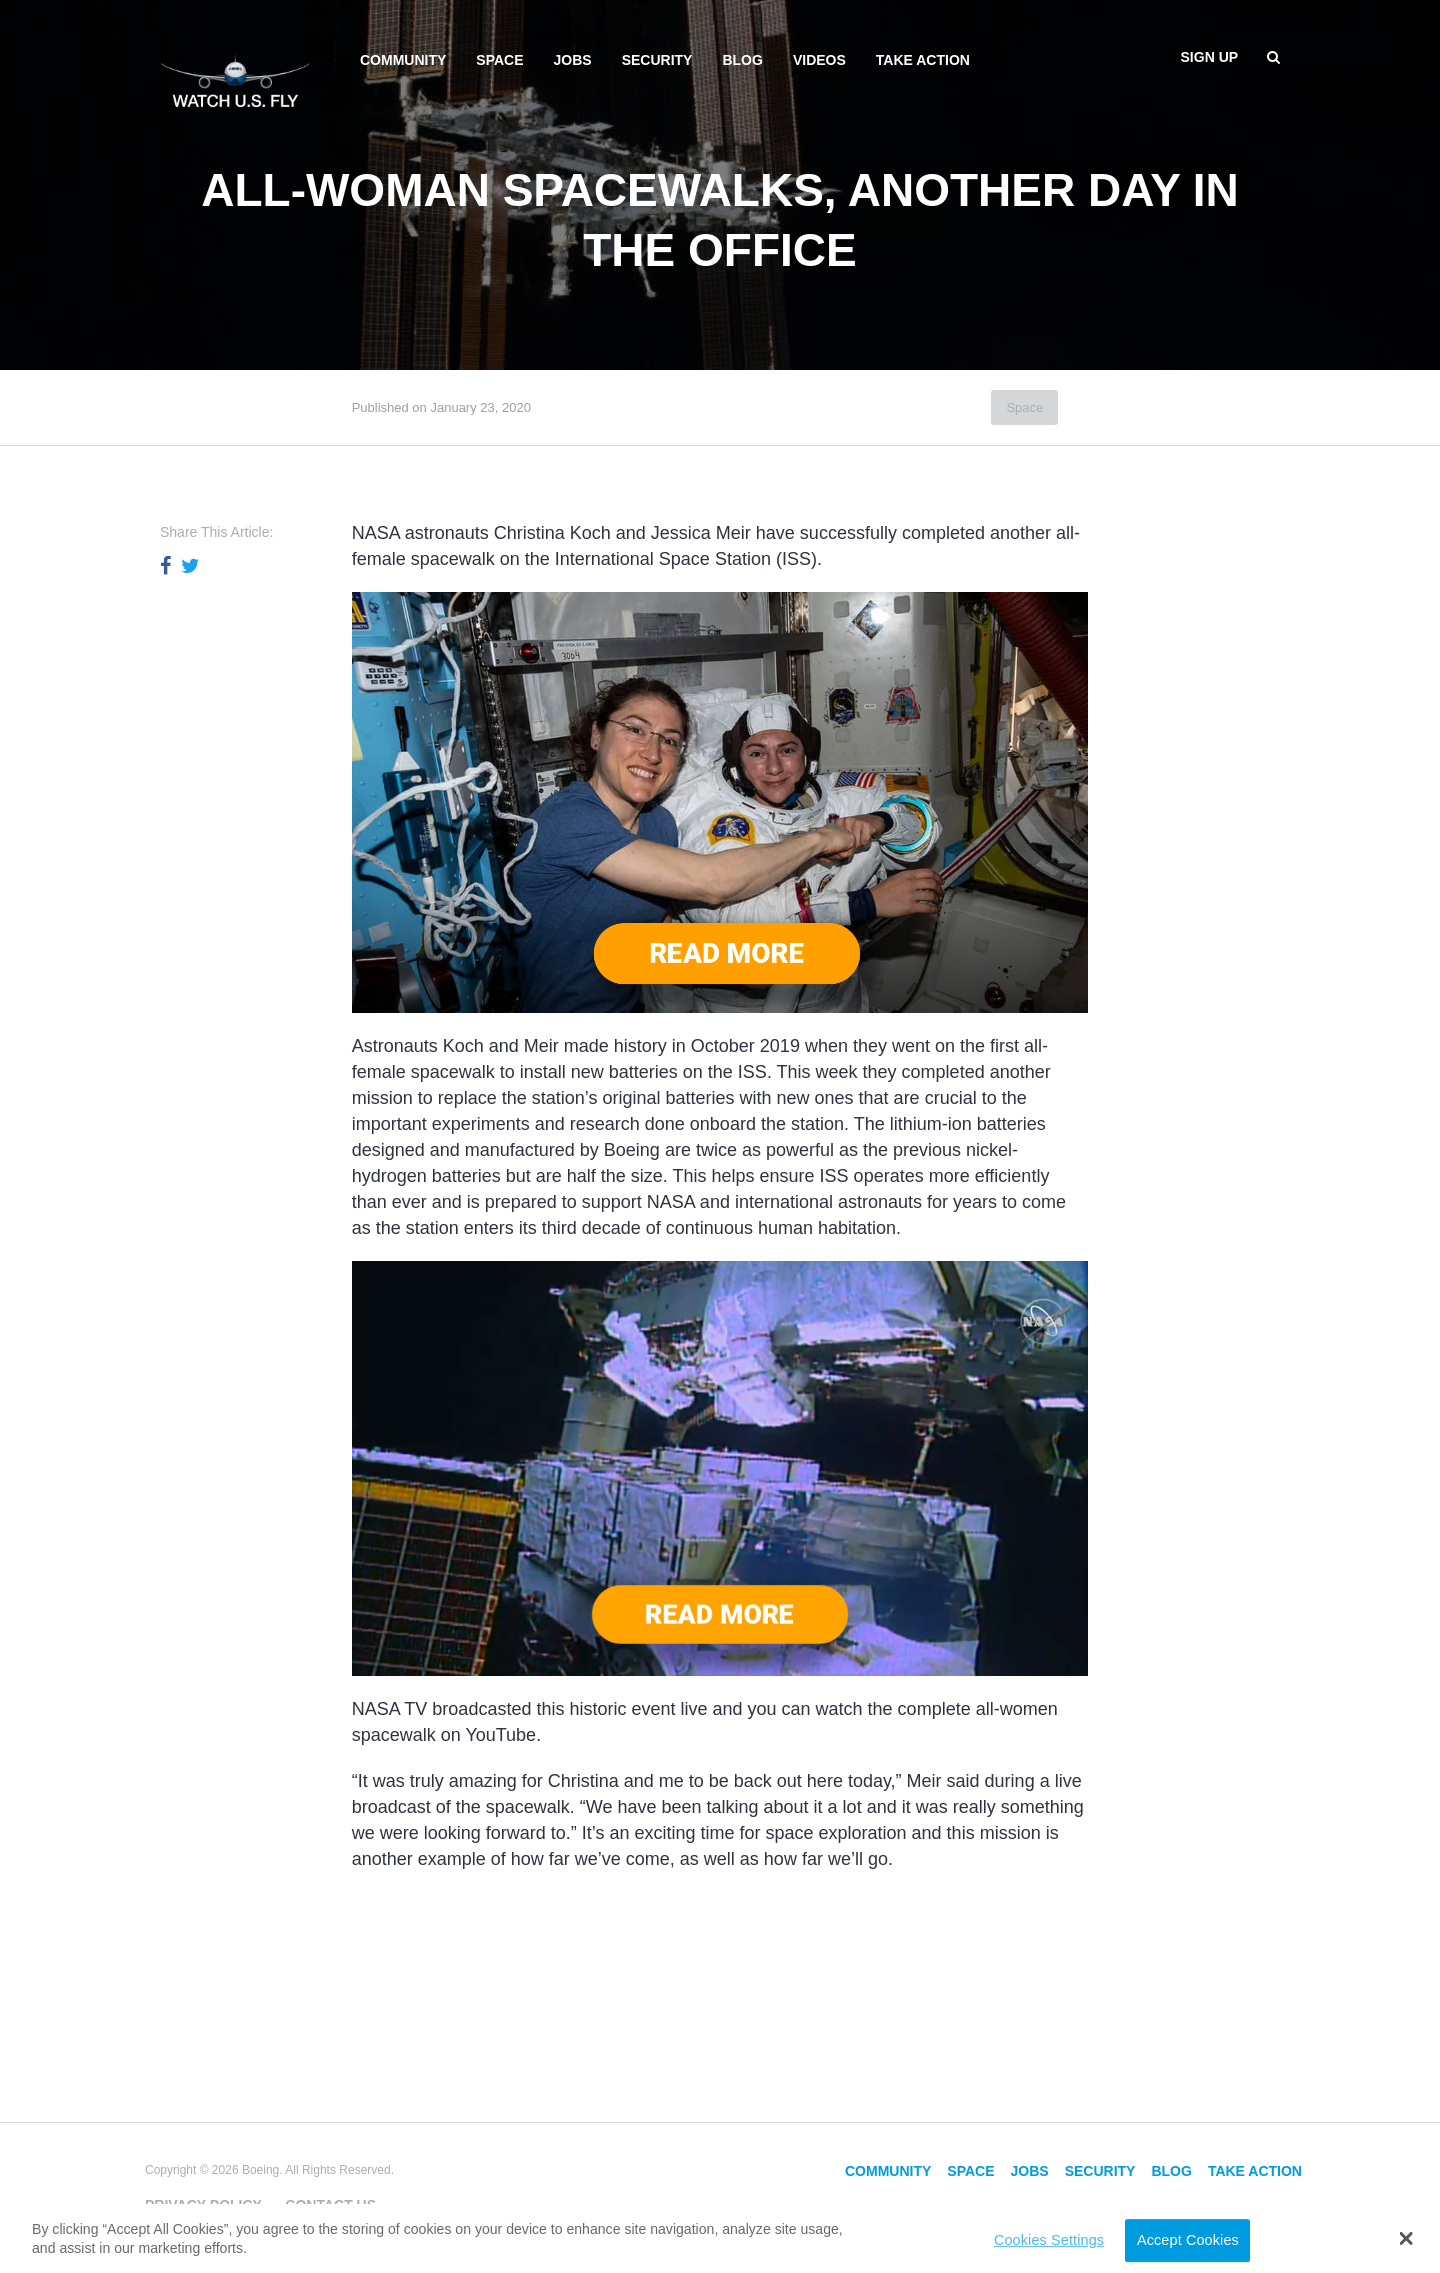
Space (499, 60)
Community (403, 60)
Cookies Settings (1049, 2241)
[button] (1406, 2239)
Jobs (573, 60)
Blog (742, 60)
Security (657, 60)
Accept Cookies (1188, 2241)
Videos (819, 60)
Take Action (923, 60)
